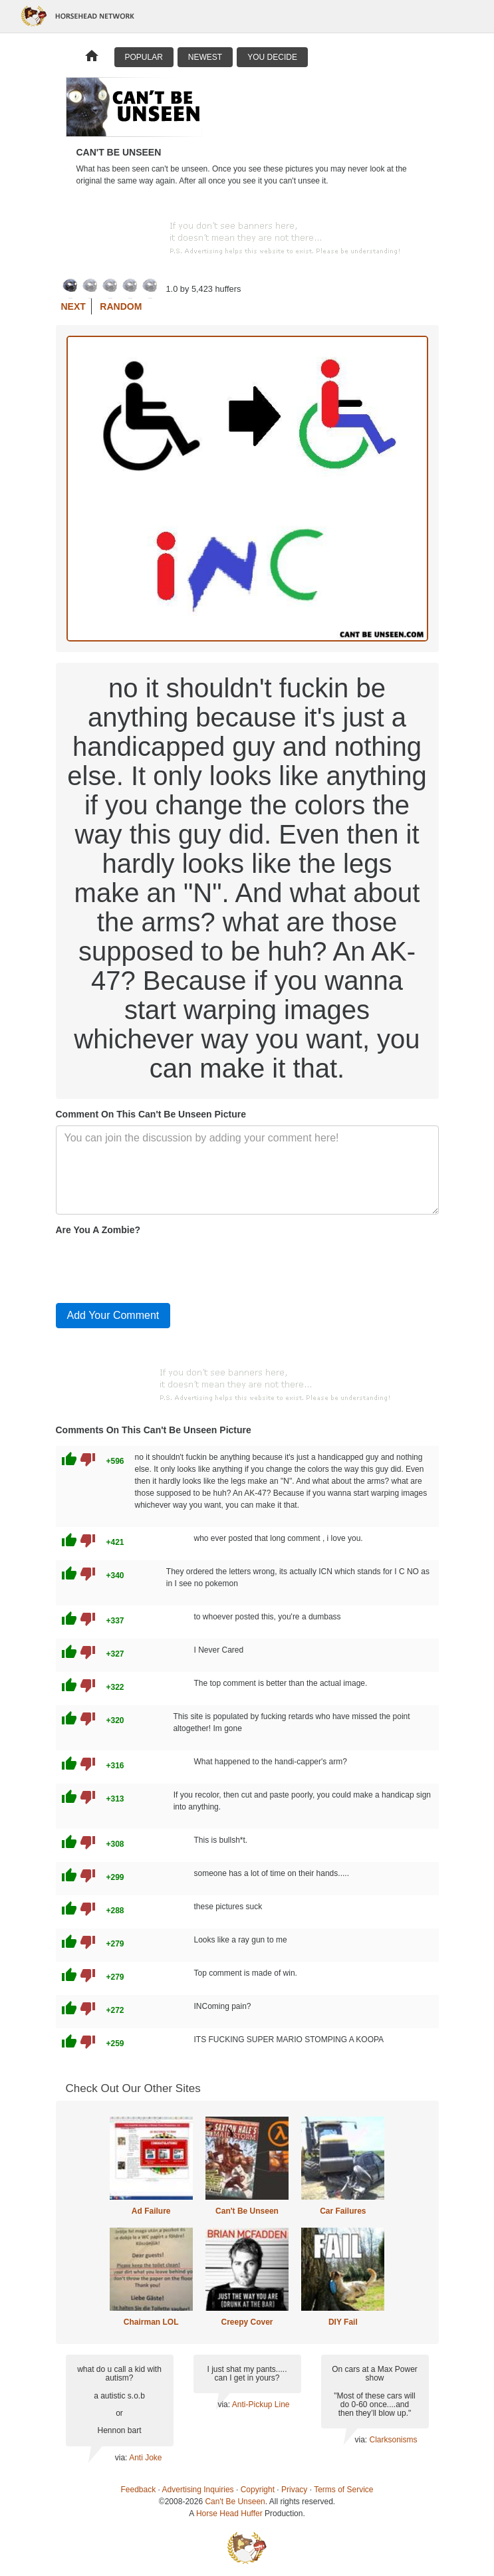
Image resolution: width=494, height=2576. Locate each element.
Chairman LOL (151, 2322)
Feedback (138, 2489)
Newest (205, 57)
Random (121, 306)
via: (122, 2457)
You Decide (272, 57)
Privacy (294, 2489)
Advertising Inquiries (198, 2489)
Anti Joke (145, 2457)
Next (73, 306)
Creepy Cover (247, 2322)
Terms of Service (343, 2489)
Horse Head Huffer (229, 2513)
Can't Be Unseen (247, 2211)
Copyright (258, 2489)
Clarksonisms (393, 2439)
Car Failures (343, 2211)
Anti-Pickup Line (261, 2404)
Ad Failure (151, 2211)
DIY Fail (343, 2322)
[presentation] (157, 1266)
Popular (144, 57)
